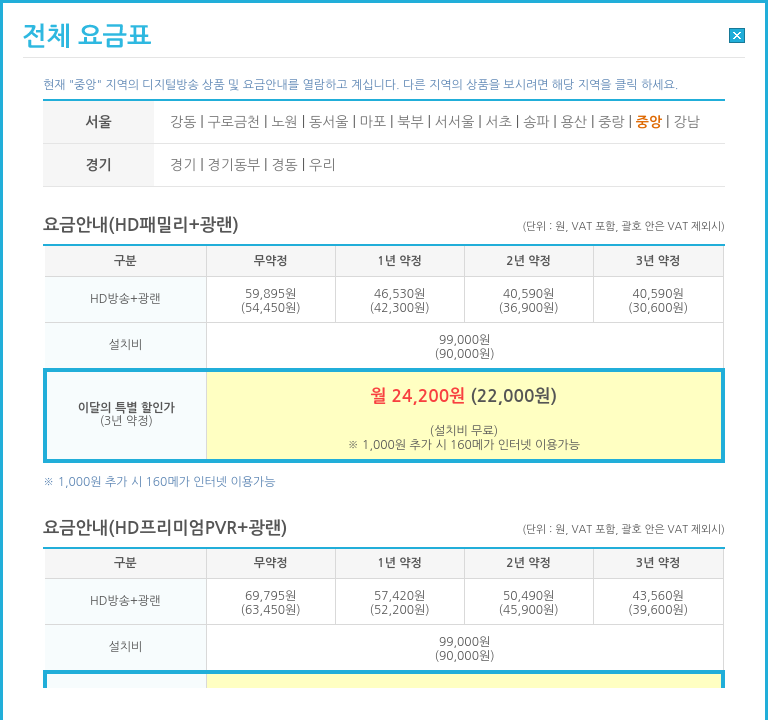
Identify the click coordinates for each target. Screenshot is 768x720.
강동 (183, 122)
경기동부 (234, 165)
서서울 (454, 122)
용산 (574, 122)
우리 (322, 165)
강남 (686, 122)
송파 (536, 122)
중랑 (611, 122)
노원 (284, 122)
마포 (373, 122)
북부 (410, 122)
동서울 (328, 122)
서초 (499, 122)
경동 (284, 165)
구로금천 (234, 122)
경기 (183, 165)
